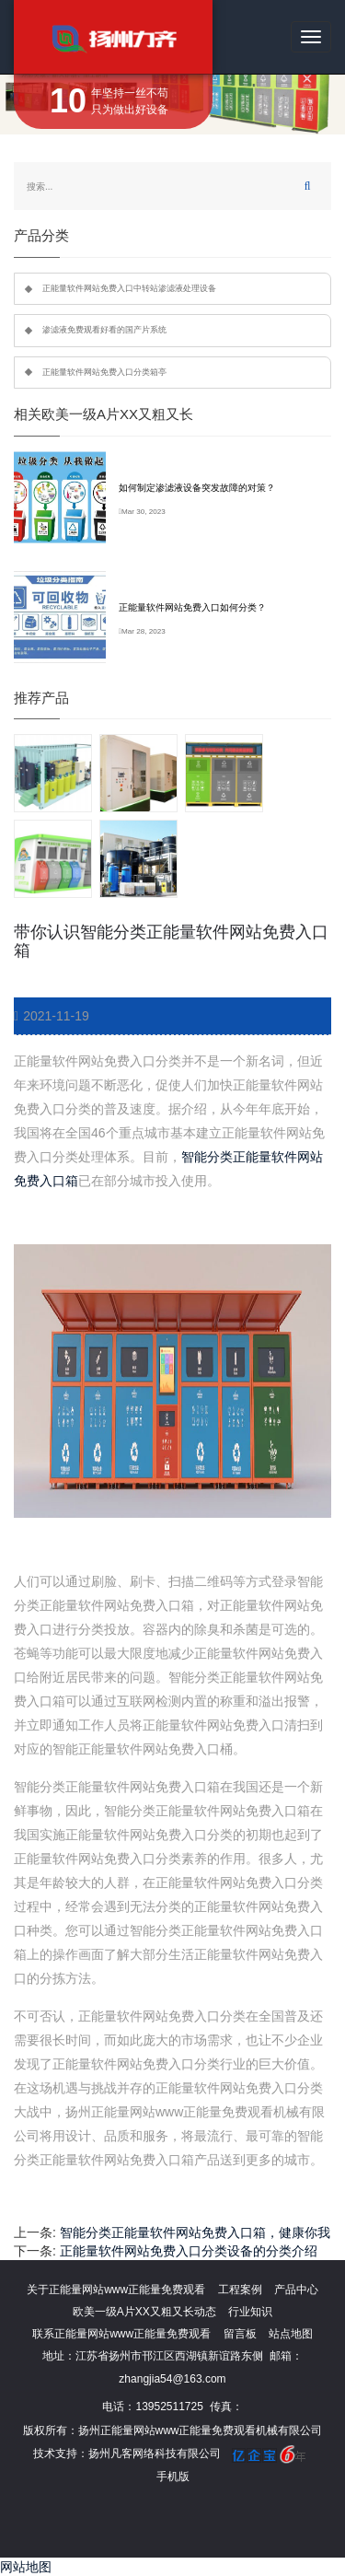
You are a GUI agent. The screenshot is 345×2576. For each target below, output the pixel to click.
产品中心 (296, 2289)
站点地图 (291, 2333)
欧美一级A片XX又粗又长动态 (144, 2311)
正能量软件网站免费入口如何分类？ (192, 607)
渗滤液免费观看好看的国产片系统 (104, 329)
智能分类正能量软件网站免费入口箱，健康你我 (195, 2232)
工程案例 (240, 2289)
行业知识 (250, 2311)
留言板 (240, 2333)
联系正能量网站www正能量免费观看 (121, 2333)
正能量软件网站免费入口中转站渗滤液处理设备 (129, 288)
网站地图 (26, 2566)
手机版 (173, 2476)
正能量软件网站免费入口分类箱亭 (104, 372)
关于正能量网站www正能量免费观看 (116, 2289)
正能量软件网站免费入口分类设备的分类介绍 (188, 2251)
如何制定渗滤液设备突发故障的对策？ (197, 488)
